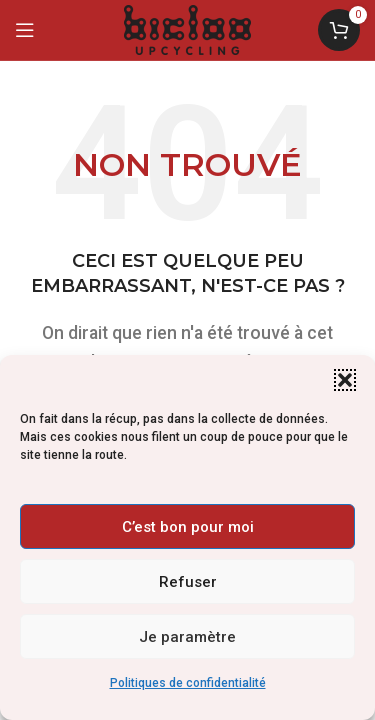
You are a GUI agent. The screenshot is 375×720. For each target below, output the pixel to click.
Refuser (188, 582)
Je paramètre (187, 637)
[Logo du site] (187, 28)
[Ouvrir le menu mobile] (25, 30)
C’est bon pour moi (188, 527)
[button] (345, 380)
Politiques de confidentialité (188, 683)
